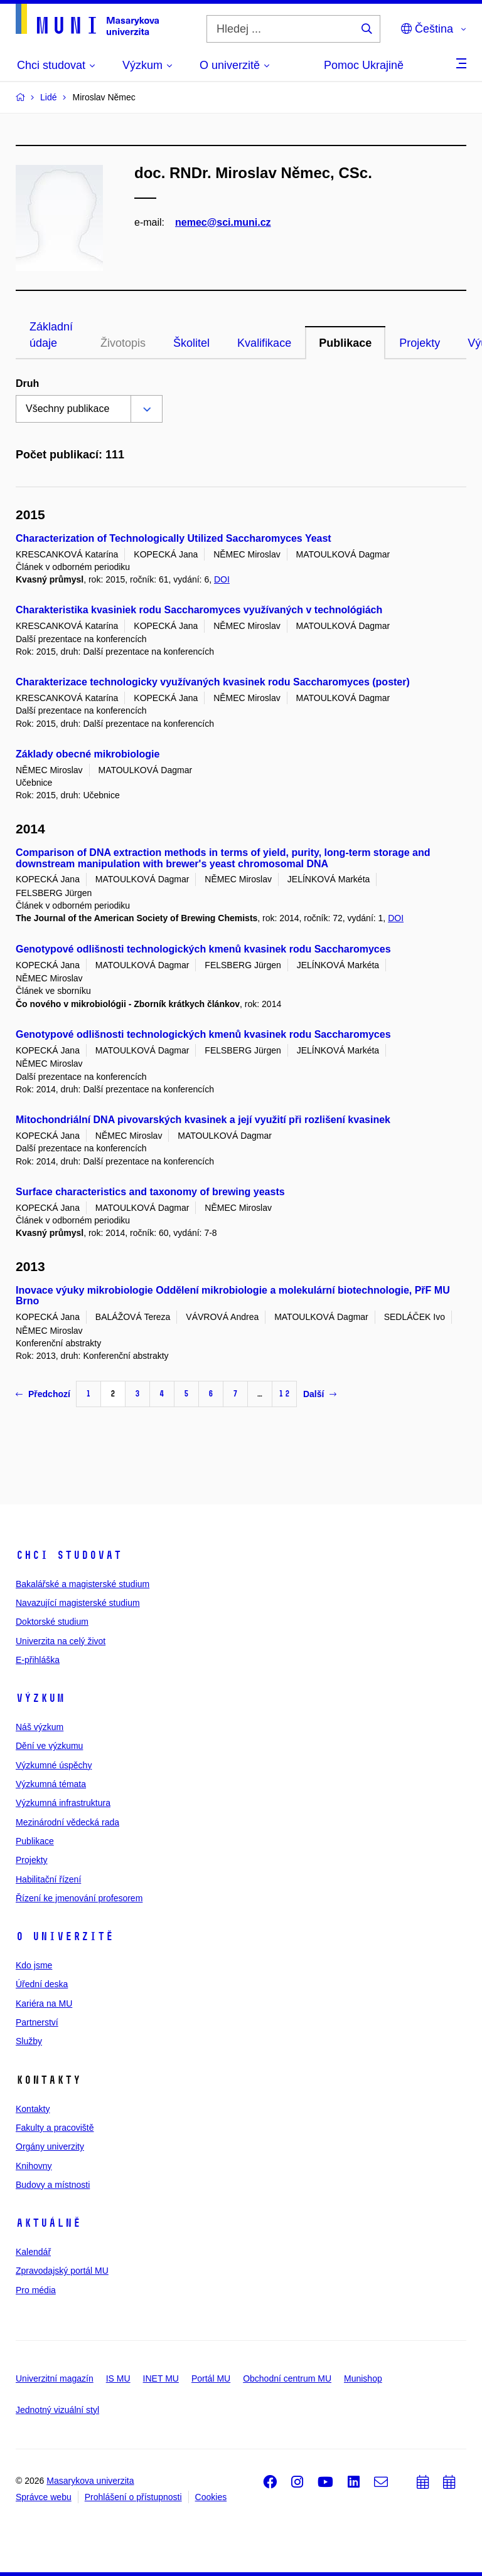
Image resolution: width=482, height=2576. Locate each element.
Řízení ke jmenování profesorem (79, 1898)
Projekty (419, 343)
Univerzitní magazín (55, 2378)
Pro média (36, 2290)
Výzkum (40, 1698)
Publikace (345, 343)
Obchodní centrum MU (287, 2378)
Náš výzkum (39, 1727)
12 (284, 1393)
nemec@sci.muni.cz (223, 222)
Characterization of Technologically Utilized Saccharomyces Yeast (173, 538)
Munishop (363, 2378)
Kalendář (33, 2252)
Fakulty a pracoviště (55, 2128)
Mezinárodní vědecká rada (67, 1822)
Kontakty (33, 2109)
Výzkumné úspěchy (54, 1765)
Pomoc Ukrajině (364, 65)
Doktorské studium (52, 1622)
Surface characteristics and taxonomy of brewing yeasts (150, 1191)
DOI (222, 579)
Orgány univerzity (50, 2146)
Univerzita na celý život (60, 1641)
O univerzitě (65, 1936)
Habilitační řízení (48, 1879)
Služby (29, 2041)
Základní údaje (51, 334)
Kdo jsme (34, 1965)
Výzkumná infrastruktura (63, 1803)
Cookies (211, 2497)
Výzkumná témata (51, 1784)
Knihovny (34, 2166)
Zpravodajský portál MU (62, 2271)
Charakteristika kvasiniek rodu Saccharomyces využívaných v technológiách (199, 609)
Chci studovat (69, 1555)
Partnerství (37, 2022)
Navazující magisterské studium (78, 1603)
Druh (27, 383)
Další (319, 1394)
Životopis (123, 343)
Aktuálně (48, 2223)
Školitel (191, 343)
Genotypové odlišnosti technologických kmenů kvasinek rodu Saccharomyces (203, 949)
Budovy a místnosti (53, 2185)
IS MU (118, 2378)
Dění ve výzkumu (49, 1746)
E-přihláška (38, 1660)
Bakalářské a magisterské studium (82, 1584)
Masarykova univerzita (90, 2481)
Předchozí (43, 1394)
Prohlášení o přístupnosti (133, 2497)
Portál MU (210, 2378)
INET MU (161, 2378)
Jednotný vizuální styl (57, 2410)
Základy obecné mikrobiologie (87, 754)
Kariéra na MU (44, 2003)
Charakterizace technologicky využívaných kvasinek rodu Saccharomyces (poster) (213, 682)
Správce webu (44, 2497)
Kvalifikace (264, 343)
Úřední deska (42, 1984)
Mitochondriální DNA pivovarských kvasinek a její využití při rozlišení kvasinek (203, 1119)
